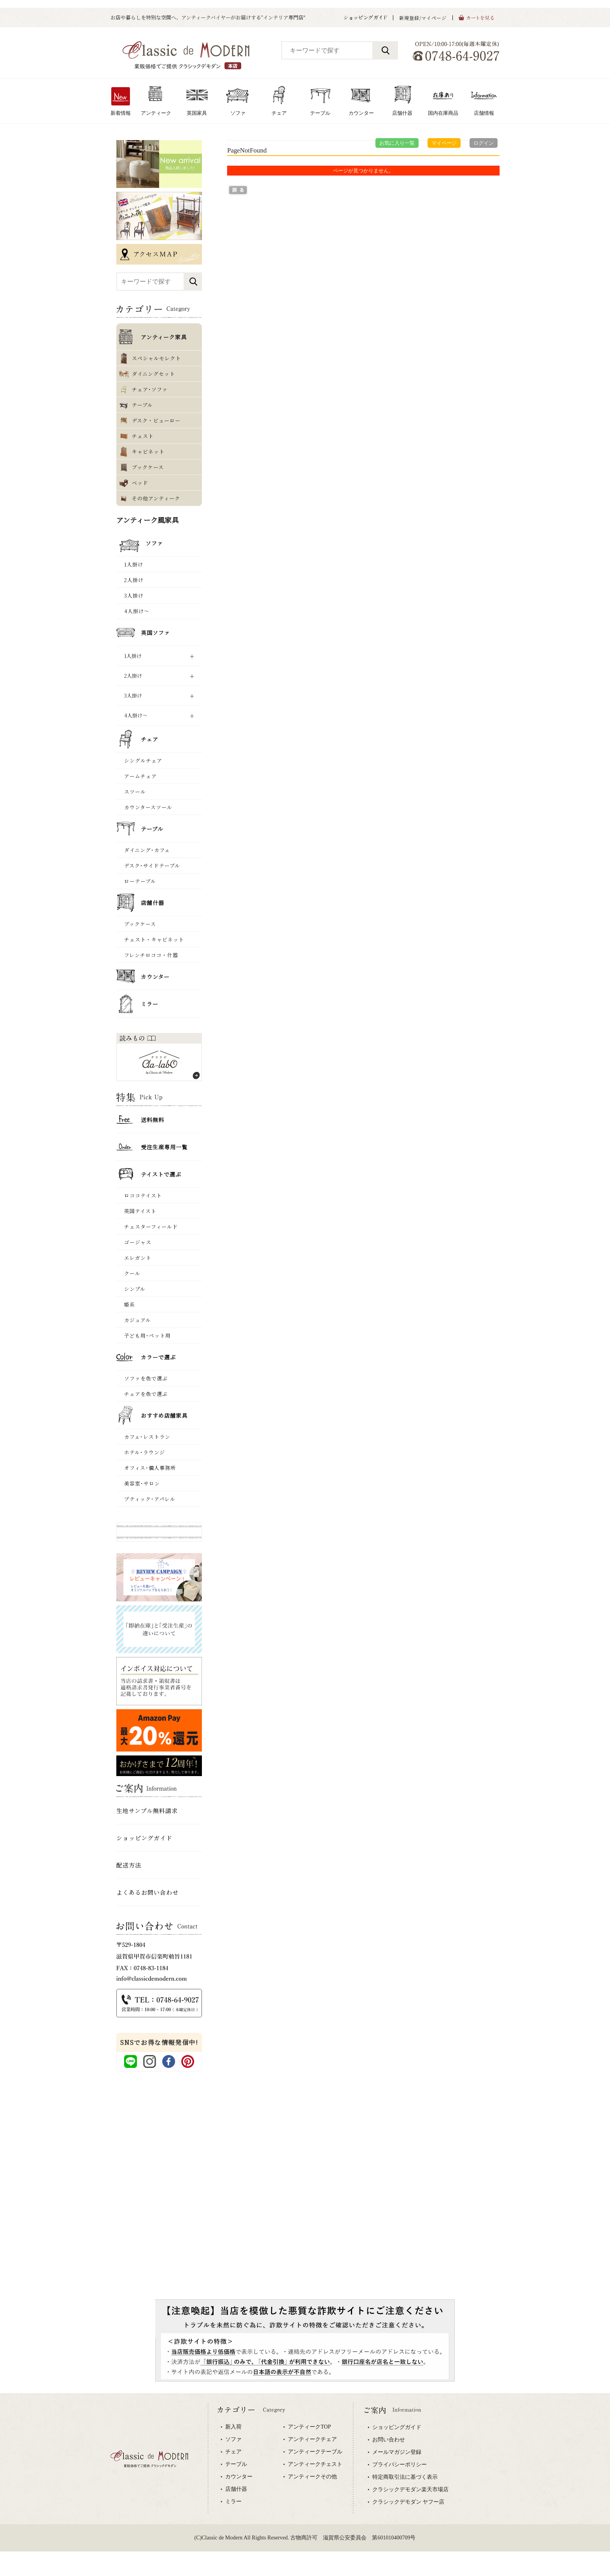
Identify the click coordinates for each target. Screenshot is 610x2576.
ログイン (483, 143)
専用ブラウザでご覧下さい (305, 2484)
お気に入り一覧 (397, 143)
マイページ (444, 143)
